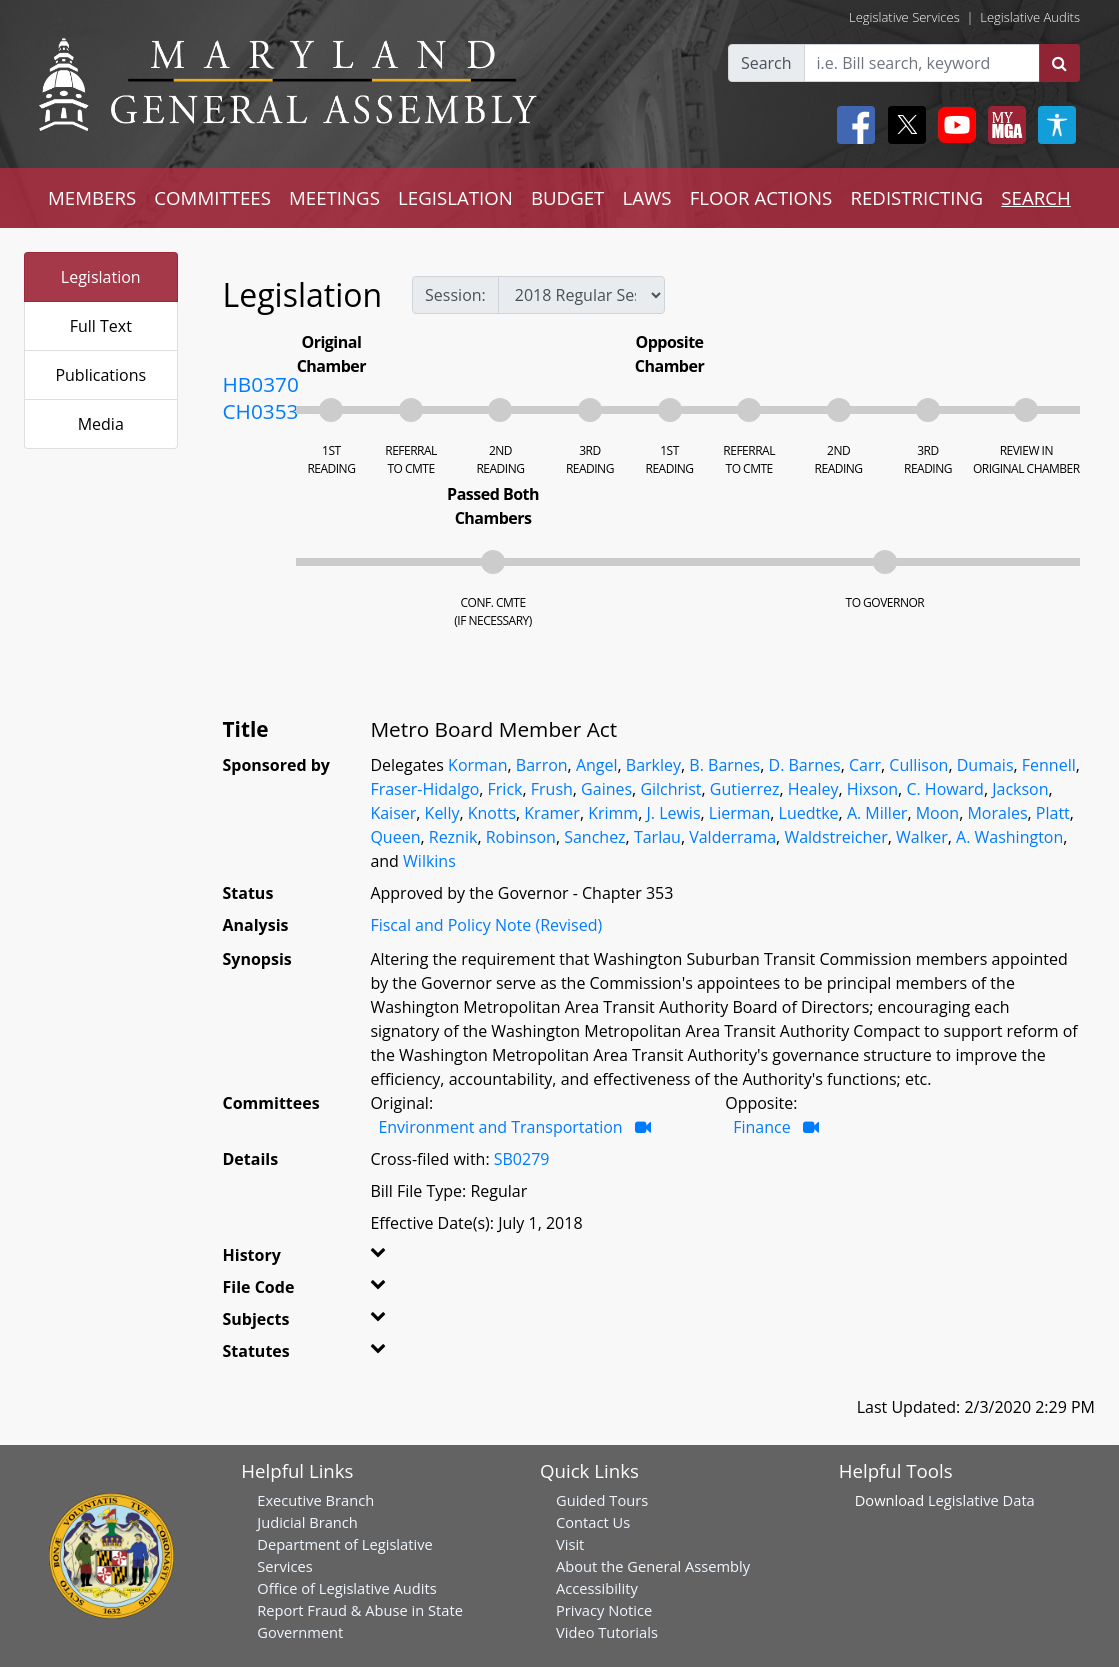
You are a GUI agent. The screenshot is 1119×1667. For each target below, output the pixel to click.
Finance (761, 1127)
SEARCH (1035, 197)
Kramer (552, 813)
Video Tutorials (607, 1632)
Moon (937, 813)
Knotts (492, 813)
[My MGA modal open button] (1003, 125)
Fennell (1049, 765)
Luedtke (809, 813)
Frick (505, 789)
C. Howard (944, 789)
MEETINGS (334, 197)
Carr (865, 765)
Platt (1053, 813)
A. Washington (1009, 837)
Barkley (653, 765)
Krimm (613, 813)
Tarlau (657, 837)
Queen (395, 837)
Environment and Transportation (500, 1127)
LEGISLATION (455, 197)
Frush (552, 789)
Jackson (1020, 789)
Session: (455, 295)
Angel (597, 765)
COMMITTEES (212, 197)
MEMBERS (92, 197)
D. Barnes (805, 765)
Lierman (739, 813)
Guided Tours (602, 1500)
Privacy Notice (604, 1610)
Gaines (606, 789)
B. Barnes (724, 765)
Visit (570, 1544)
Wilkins (429, 861)
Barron (542, 765)
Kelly (442, 813)
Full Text (101, 326)
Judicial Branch (307, 1522)
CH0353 (261, 411)
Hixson (872, 789)
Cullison (918, 765)
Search (766, 63)
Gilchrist (670, 789)
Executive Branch (315, 1500)
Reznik (453, 837)
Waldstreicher (835, 837)
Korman (477, 765)
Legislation (101, 277)
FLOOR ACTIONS (761, 197)
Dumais (985, 765)
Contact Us (593, 1522)
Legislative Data (981, 1500)
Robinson (521, 837)
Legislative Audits (1030, 17)
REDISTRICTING (916, 197)
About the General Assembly (653, 1566)
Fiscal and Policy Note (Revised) (486, 925)
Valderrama (732, 837)
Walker (922, 837)
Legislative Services (904, 17)
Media (101, 424)
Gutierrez (745, 789)
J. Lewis (673, 813)
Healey (813, 789)
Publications (100, 375)
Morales (997, 813)
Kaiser (393, 813)
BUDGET (567, 197)
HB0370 (261, 384)
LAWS (647, 197)
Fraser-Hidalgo (424, 789)
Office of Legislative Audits (346, 1588)
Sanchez (594, 837)
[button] (392, 1259)
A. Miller (877, 813)
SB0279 (522, 1159)
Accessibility (597, 1588)
